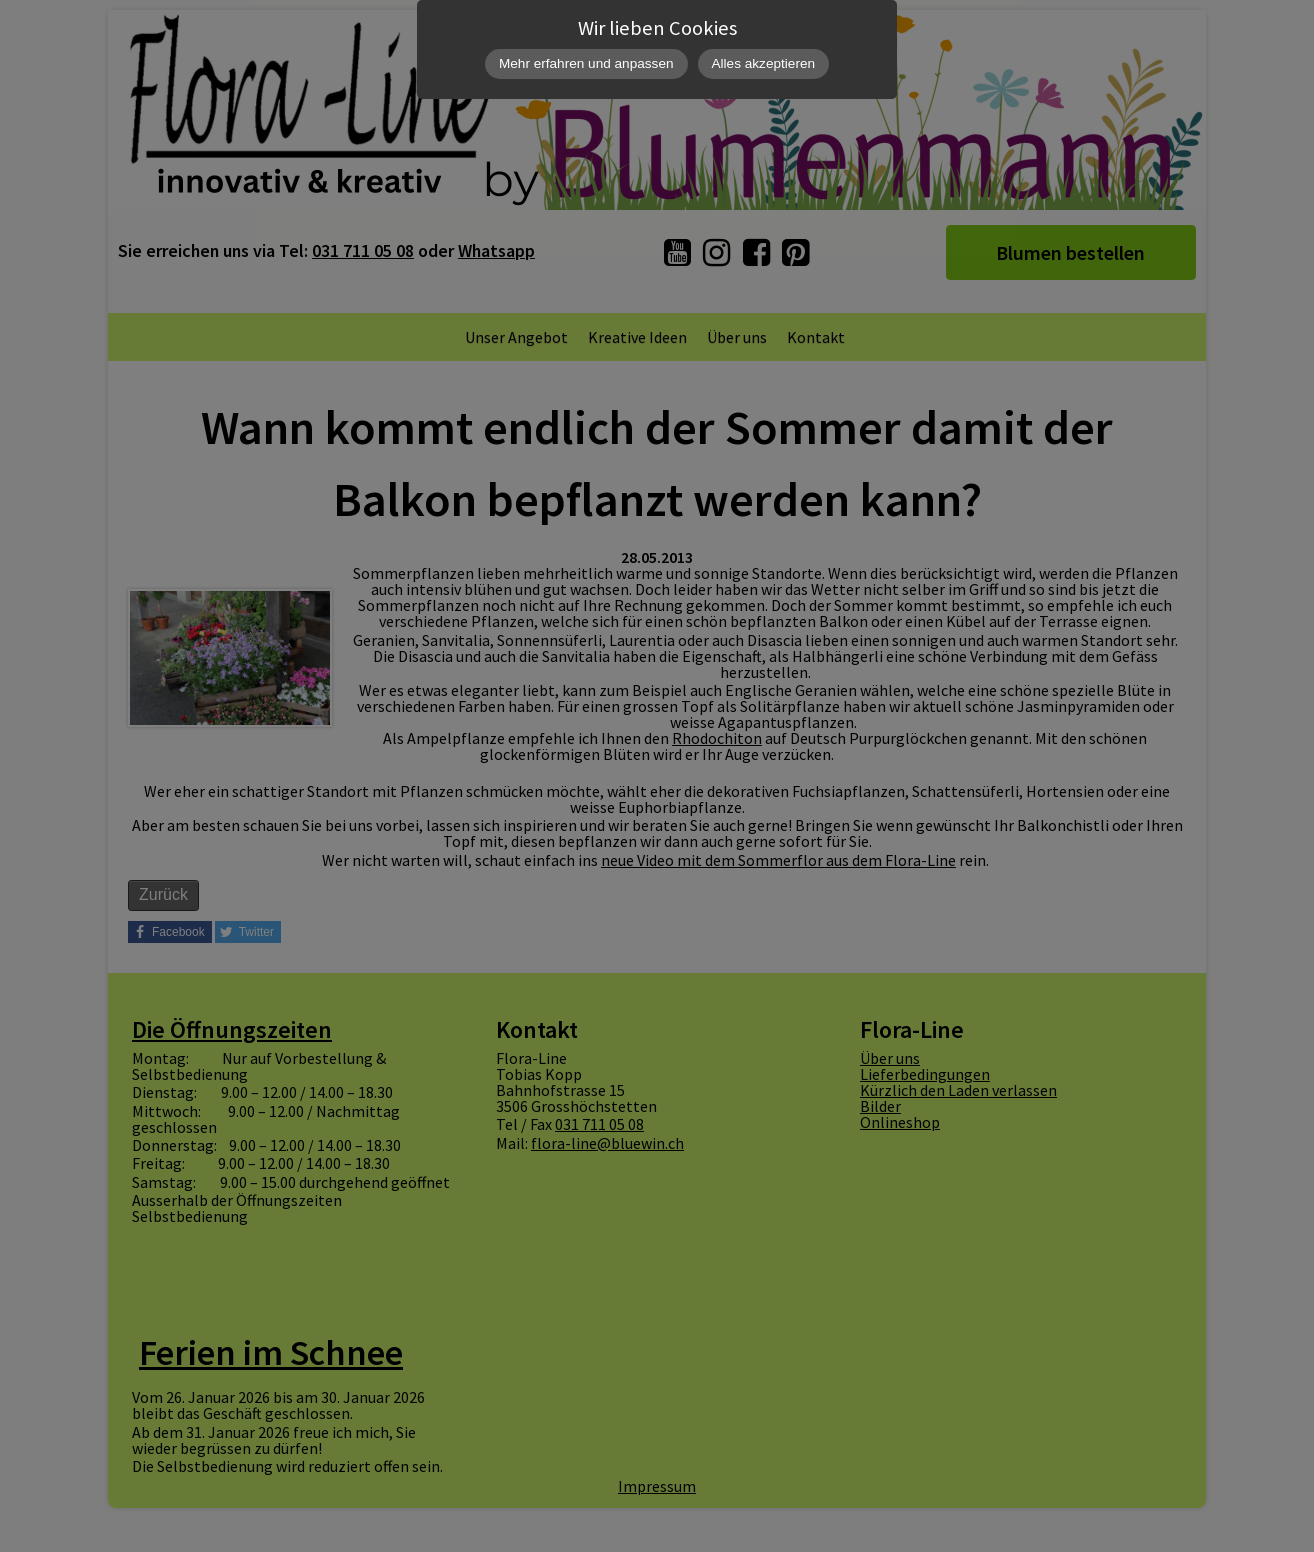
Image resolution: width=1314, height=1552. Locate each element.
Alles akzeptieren (764, 63)
